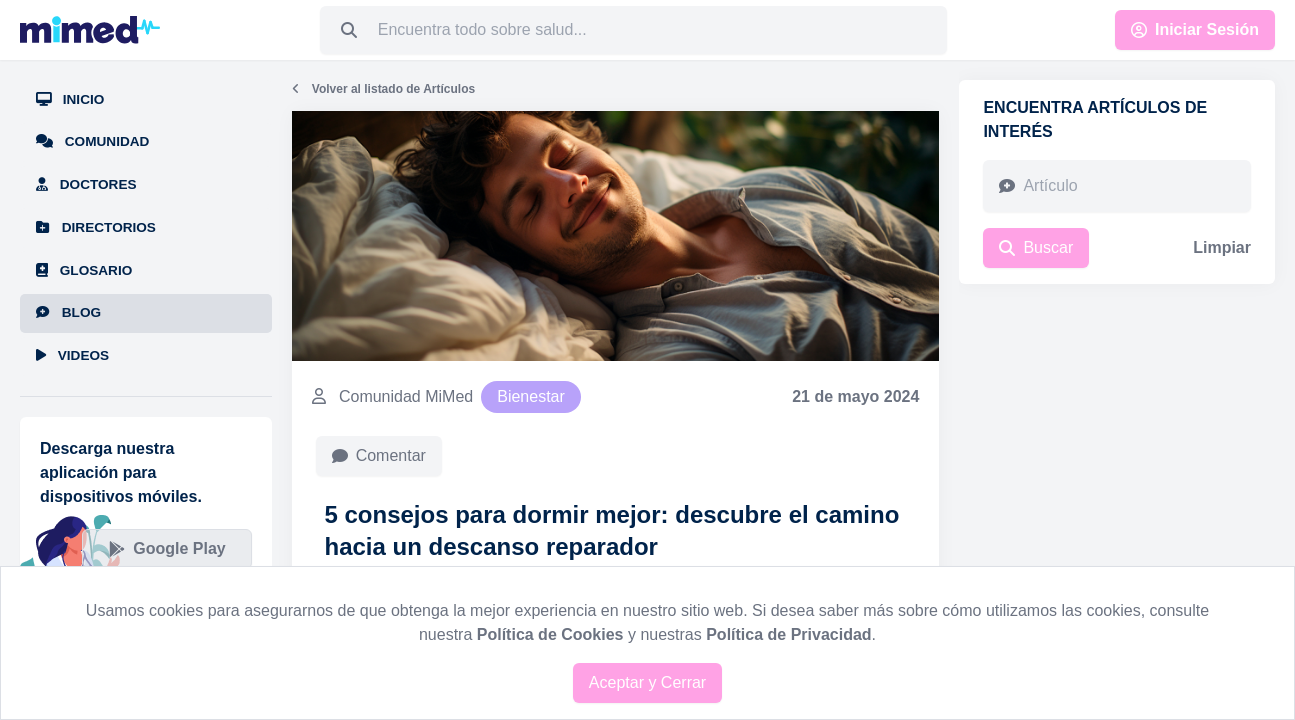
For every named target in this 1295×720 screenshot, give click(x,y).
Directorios (96, 227)
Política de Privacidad (788, 634)
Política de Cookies (550, 634)
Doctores (86, 184)
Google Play (167, 548)
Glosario (84, 270)
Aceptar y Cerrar (647, 682)
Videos (72, 355)
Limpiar (1222, 247)
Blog (68, 312)
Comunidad (92, 141)
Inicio (70, 99)
